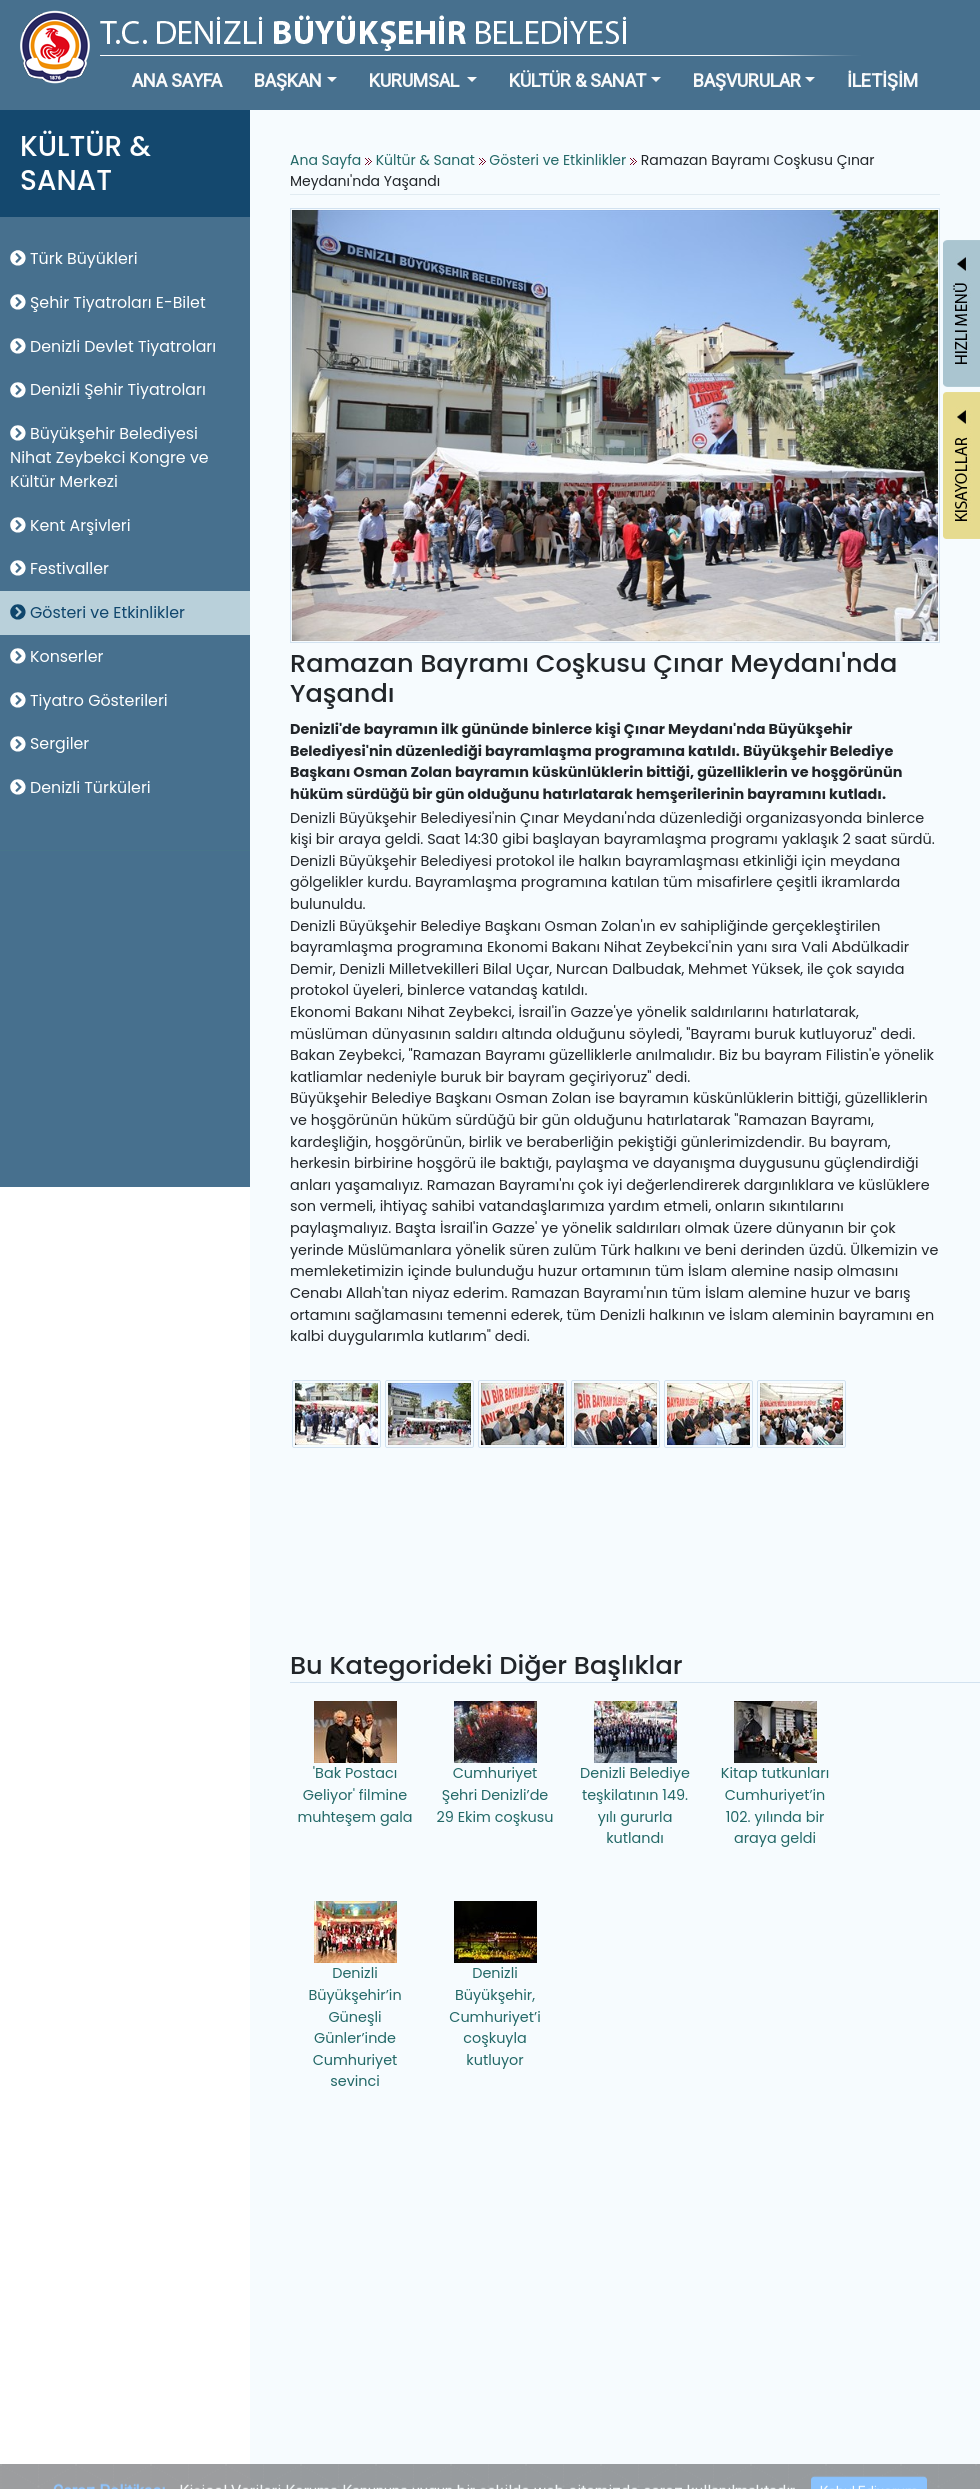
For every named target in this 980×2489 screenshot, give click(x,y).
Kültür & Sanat (427, 160)
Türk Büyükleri (74, 258)
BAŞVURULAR (747, 80)
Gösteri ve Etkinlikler (97, 612)
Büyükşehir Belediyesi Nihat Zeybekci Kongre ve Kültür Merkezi (109, 457)
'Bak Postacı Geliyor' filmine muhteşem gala (354, 1763)
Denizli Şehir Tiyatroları (108, 389)
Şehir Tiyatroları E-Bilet (108, 302)
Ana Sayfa (325, 160)
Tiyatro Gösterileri (89, 700)
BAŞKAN (288, 80)
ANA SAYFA (177, 80)
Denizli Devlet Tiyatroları (113, 346)
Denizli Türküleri (80, 787)
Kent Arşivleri (70, 525)
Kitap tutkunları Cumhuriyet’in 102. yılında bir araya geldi (775, 1774)
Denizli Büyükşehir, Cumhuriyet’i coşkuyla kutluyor (494, 1985)
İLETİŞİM (882, 80)
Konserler (56, 656)
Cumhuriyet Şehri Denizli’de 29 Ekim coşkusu (495, 1763)
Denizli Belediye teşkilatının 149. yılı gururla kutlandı (635, 1774)
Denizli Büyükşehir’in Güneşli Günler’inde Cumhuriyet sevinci (354, 1996)
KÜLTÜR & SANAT (577, 80)
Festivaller (59, 568)
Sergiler (49, 743)
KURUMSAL (416, 80)
